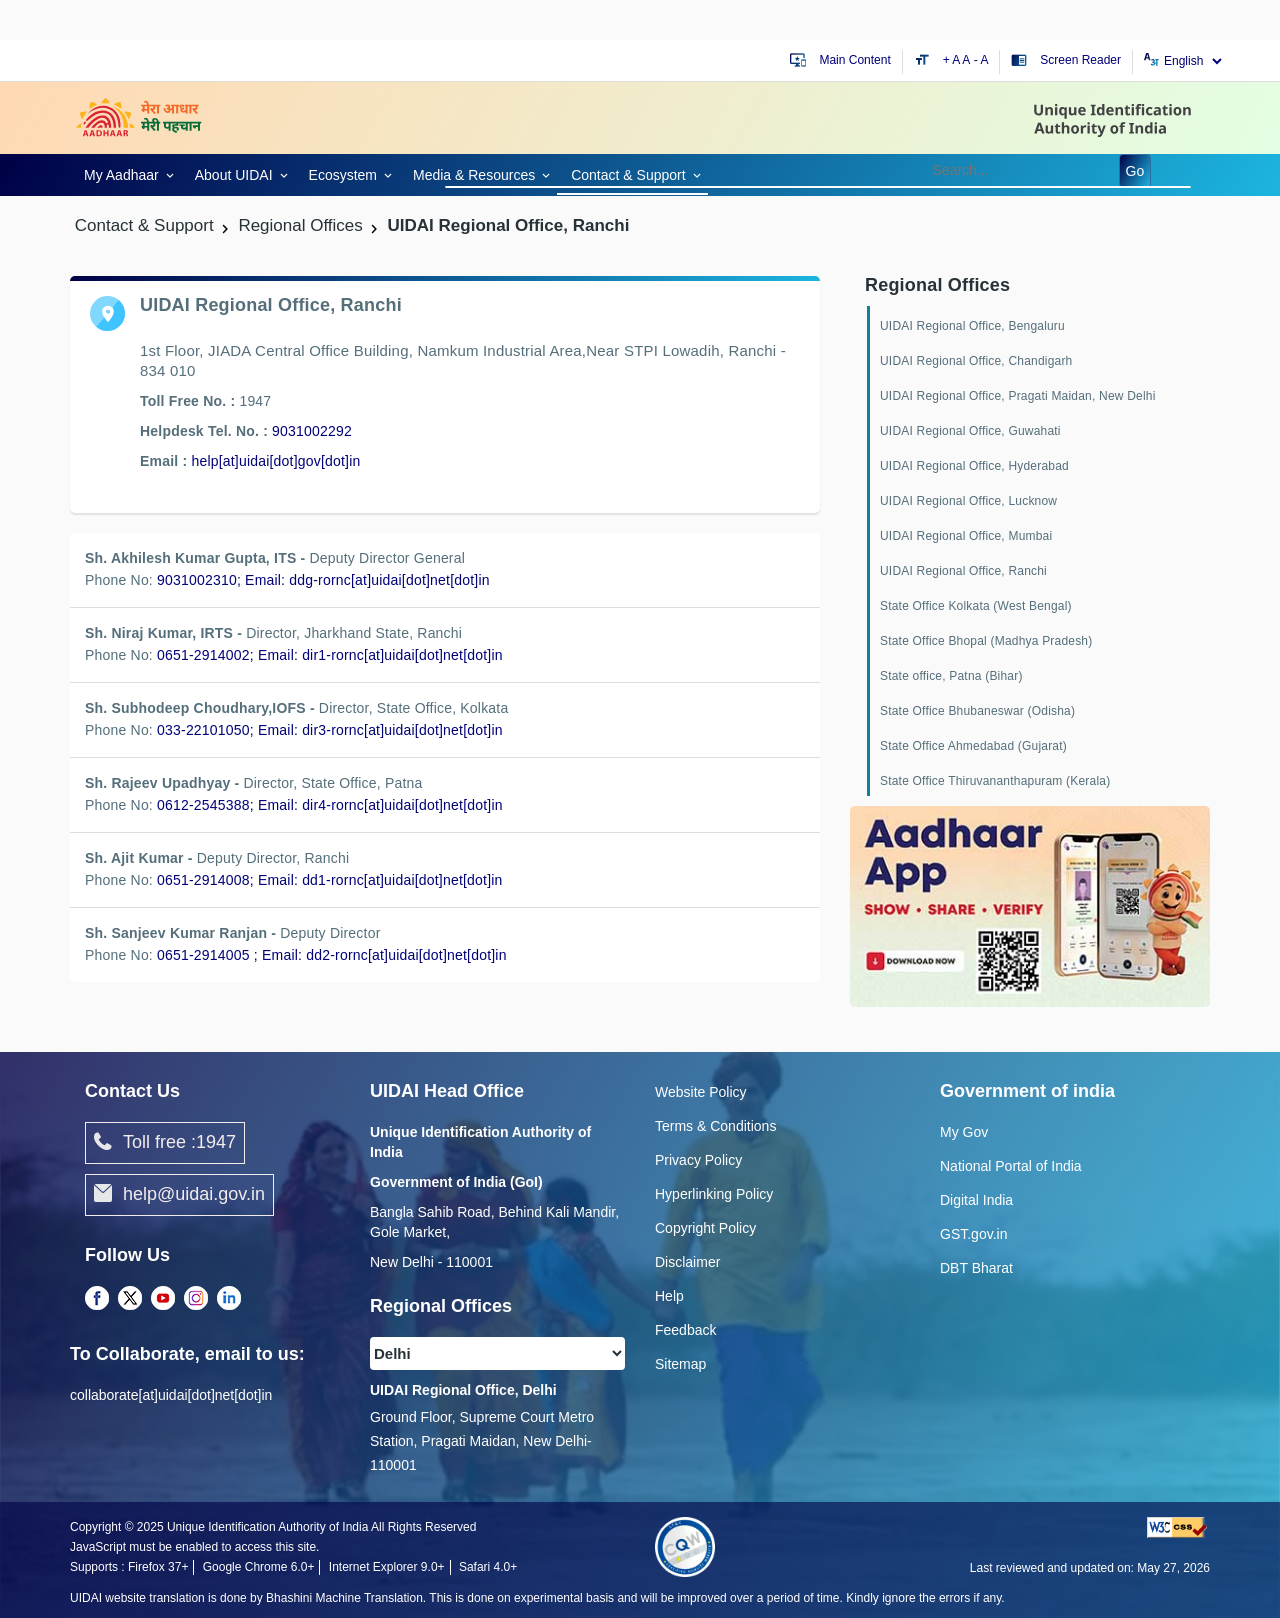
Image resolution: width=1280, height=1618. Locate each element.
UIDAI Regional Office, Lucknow (968, 501)
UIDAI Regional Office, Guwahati (970, 431)
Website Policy (701, 1092)
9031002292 (312, 431)
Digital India (976, 1200)
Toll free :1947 (165, 1143)
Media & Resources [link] (474, 175)
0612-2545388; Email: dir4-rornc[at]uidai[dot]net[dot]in (330, 805)
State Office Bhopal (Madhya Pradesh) (986, 641)
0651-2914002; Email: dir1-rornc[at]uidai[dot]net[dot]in (330, 655)
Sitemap (680, 1364)
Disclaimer (687, 1262)
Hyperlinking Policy (714, 1194)
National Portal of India (1011, 1166)
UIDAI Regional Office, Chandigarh (976, 361)
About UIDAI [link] (234, 175)
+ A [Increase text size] (953, 60)
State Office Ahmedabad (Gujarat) (973, 746)
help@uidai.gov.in (179, 1195)
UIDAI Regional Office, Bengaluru (972, 326)
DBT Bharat (976, 1268)
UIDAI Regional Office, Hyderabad (974, 466)
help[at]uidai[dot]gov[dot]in (275, 461)
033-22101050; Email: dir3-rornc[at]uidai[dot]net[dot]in (330, 730)
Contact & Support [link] (628, 175)
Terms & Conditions (715, 1126)
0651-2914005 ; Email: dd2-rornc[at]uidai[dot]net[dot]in (332, 955)
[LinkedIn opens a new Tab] (229, 1299)
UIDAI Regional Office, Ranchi (963, 571)
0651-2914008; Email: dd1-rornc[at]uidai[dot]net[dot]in (329, 880)
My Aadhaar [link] (121, 175)
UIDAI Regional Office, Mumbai (966, 536)
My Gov (964, 1132)
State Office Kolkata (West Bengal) (976, 606)
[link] (125, 173)
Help (669, 1296)
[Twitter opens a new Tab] (130, 1299)
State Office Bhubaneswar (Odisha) (977, 711)
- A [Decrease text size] (981, 60)
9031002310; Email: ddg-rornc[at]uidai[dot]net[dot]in (323, 580)
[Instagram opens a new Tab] (196, 1299)
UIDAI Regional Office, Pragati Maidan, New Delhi (1018, 396)
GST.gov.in (973, 1234)
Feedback (685, 1330)
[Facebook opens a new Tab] (97, 1299)
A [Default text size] (966, 60)
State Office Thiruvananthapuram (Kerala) (995, 781)
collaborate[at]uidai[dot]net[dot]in (171, 1395)
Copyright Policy (705, 1228)
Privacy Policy (698, 1160)
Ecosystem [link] (343, 175)
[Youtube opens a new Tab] (163, 1299)
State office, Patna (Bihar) (951, 676)
